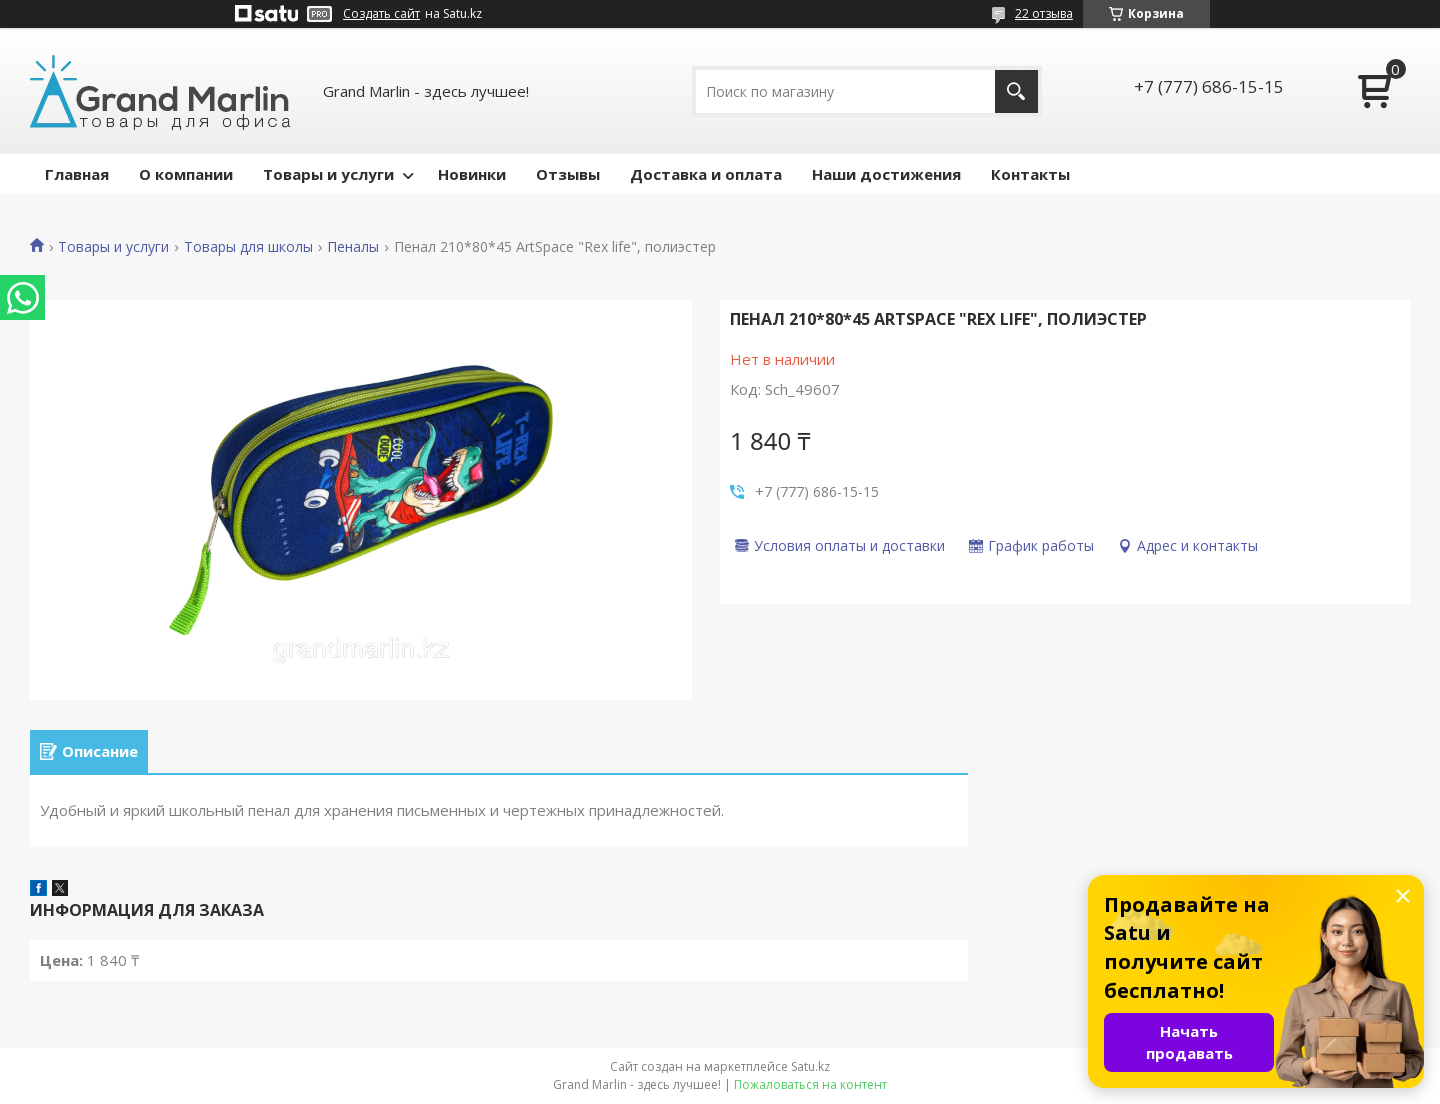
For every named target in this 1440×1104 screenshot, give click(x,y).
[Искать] (1016, 91)
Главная (77, 174)
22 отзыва (1044, 13)
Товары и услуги (328, 174)
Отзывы (568, 174)
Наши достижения (886, 174)
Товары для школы (248, 247)
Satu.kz (810, 1066)
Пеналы (353, 247)
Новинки (472, 174)
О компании (186, 174)
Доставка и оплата (706, 174)
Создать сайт (381, 14)
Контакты (1030, 174)
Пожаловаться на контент (810, 1084)
